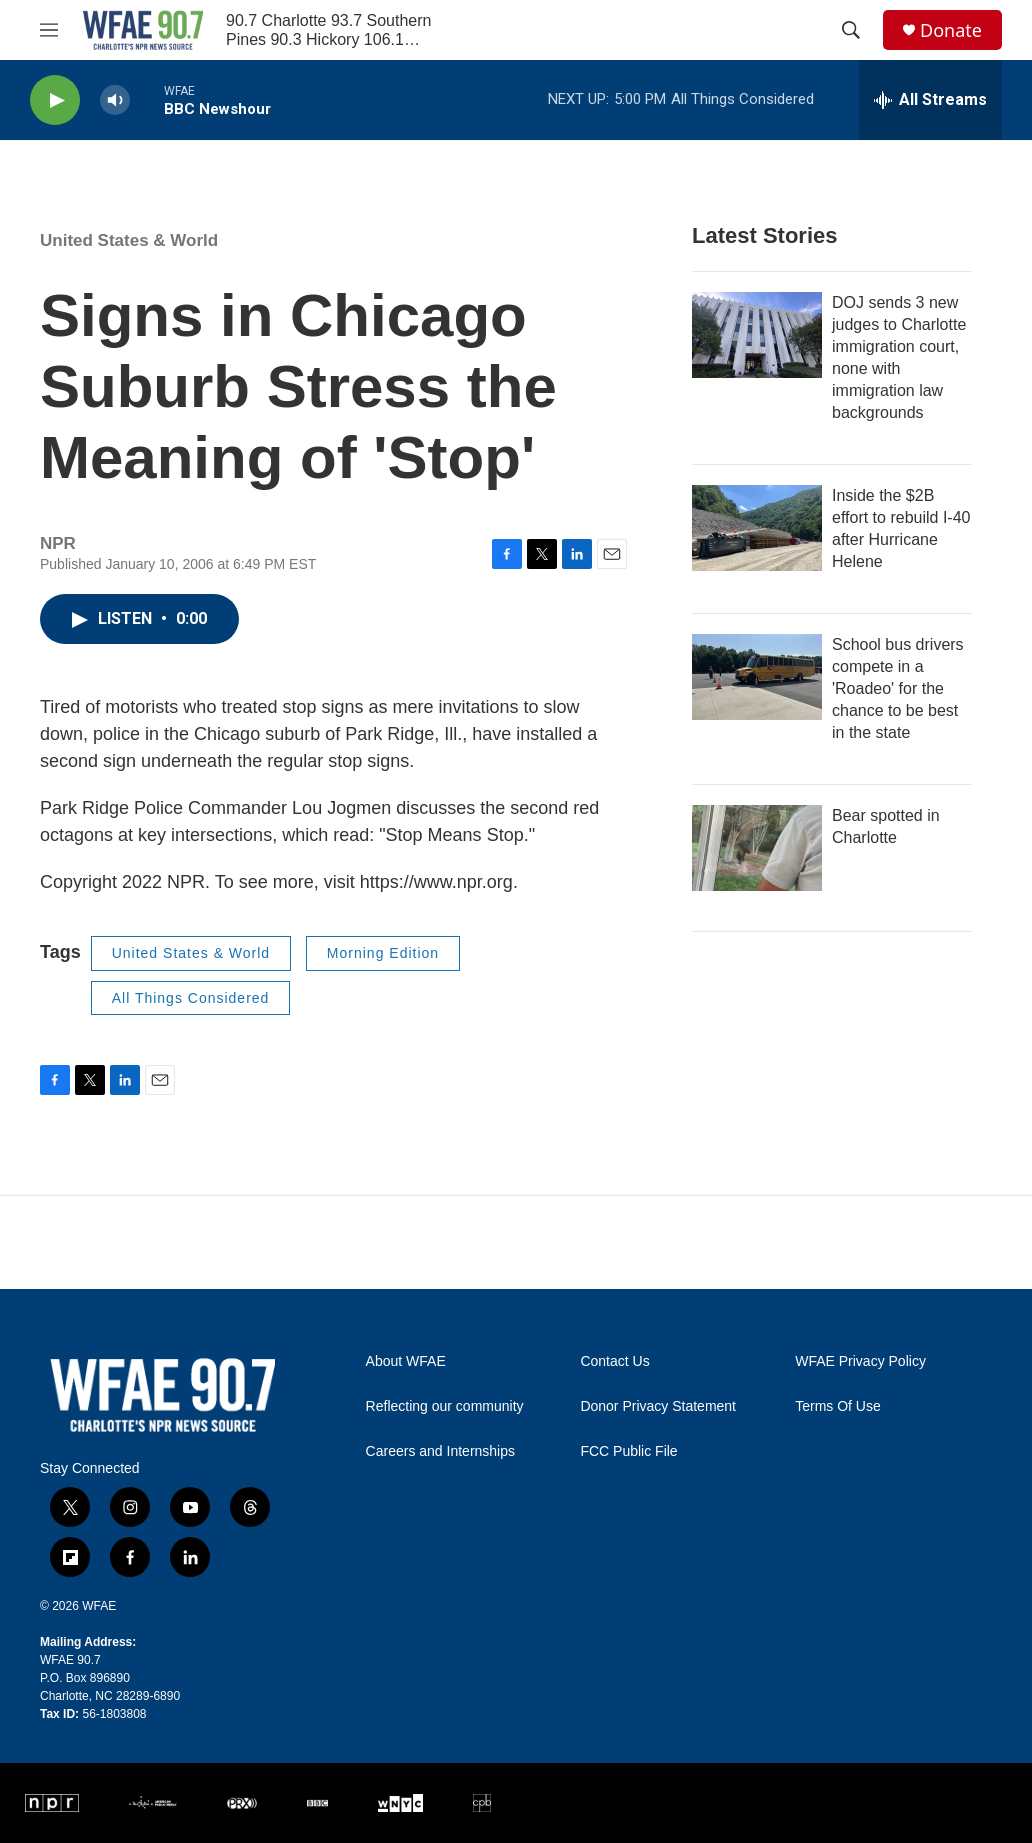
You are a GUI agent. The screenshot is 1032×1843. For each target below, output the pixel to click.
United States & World (129, 240)
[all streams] (930, 100)
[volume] (115, 100)
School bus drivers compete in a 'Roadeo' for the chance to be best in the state (898, 688)
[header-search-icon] (851, 30)
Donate (951, 30)
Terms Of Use (838, 1406)
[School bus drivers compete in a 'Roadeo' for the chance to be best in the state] (757, 677)
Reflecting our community (445, 1406)
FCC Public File (628, 1451)
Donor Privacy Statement (658, 1406)
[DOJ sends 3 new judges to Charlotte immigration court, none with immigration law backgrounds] (757, 335)
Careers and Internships (440, 1451)
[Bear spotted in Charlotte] (757, 848)
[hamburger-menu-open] (49, 30)
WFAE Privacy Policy (860, 1361)
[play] (55, 100)
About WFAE (406, 1361)
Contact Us (614, 1361)
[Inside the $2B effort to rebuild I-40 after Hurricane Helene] (757, 528)
